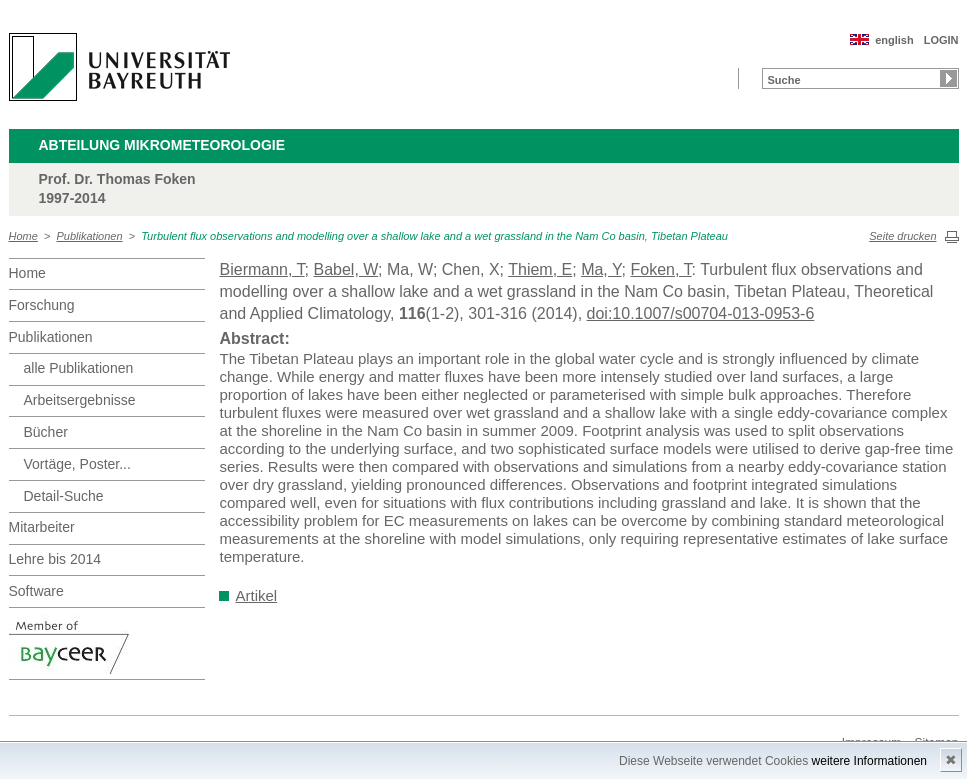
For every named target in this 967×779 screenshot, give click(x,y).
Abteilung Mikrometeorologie (162, 145)
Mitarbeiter (42, 527)
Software (36, 591)
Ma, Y (601, 269)
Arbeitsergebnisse (80, 400)
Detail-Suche (64, 496)
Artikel (257, 595)
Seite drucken (902, 236)
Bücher (46, 432)
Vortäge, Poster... (77, 464)
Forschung (42, 305)
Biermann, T (262, 269)
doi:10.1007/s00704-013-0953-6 (701, 313)
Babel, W (345, 269)
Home (23, 236)
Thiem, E (540, 269)
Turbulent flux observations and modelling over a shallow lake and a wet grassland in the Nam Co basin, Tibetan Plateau (434, 236)
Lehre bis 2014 (55, 559)
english (894, 40)
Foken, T (660, 269)
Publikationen (90, 236)
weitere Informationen (869, 761)
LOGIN (941, 40)
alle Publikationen (79, 368)
